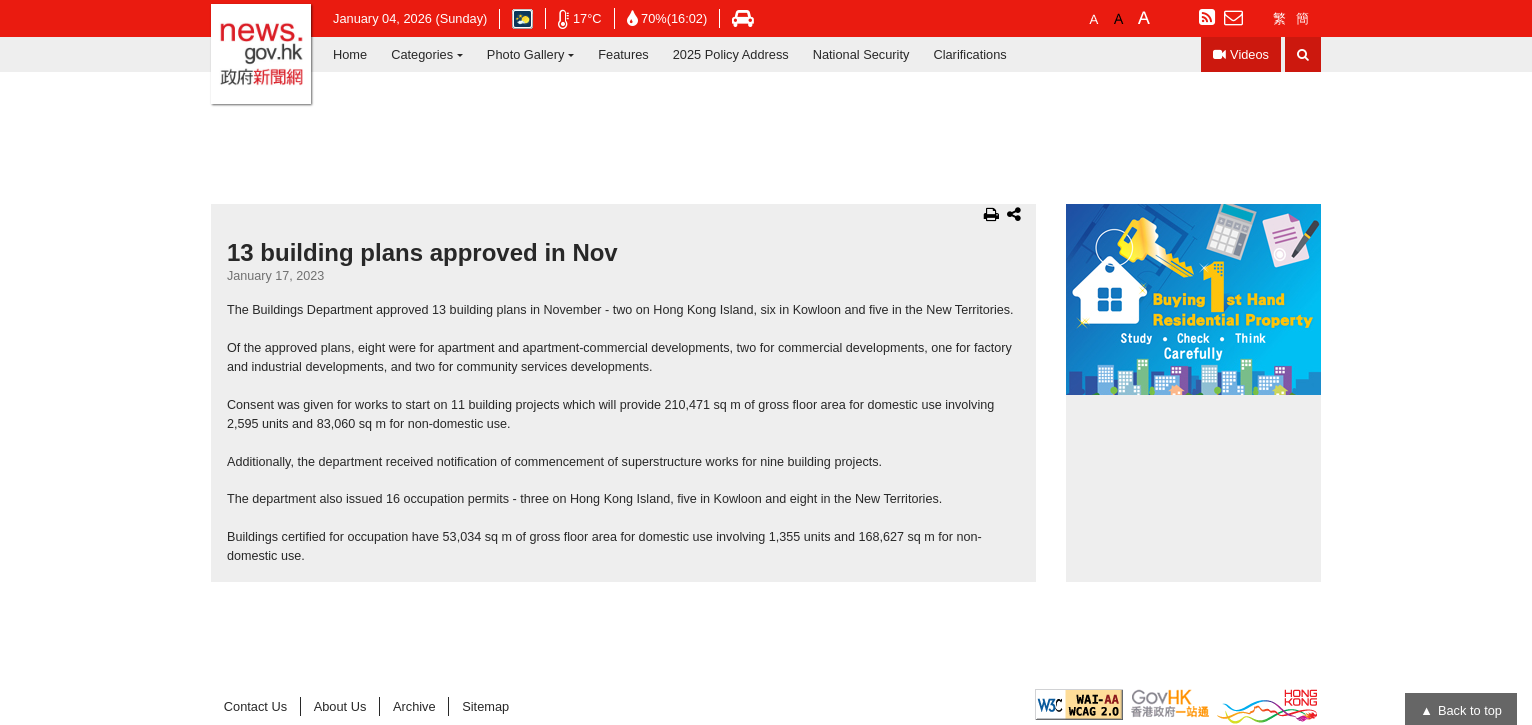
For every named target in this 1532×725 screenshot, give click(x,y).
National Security (861, 54)
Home (350, 54)
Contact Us (255, 706)
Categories (422, 54)
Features (623, 54)
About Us (340, 706)
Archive (414, 706)
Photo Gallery (526, 54)
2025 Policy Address (731, 54)
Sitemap (485, 706)
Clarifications (969, 54)
